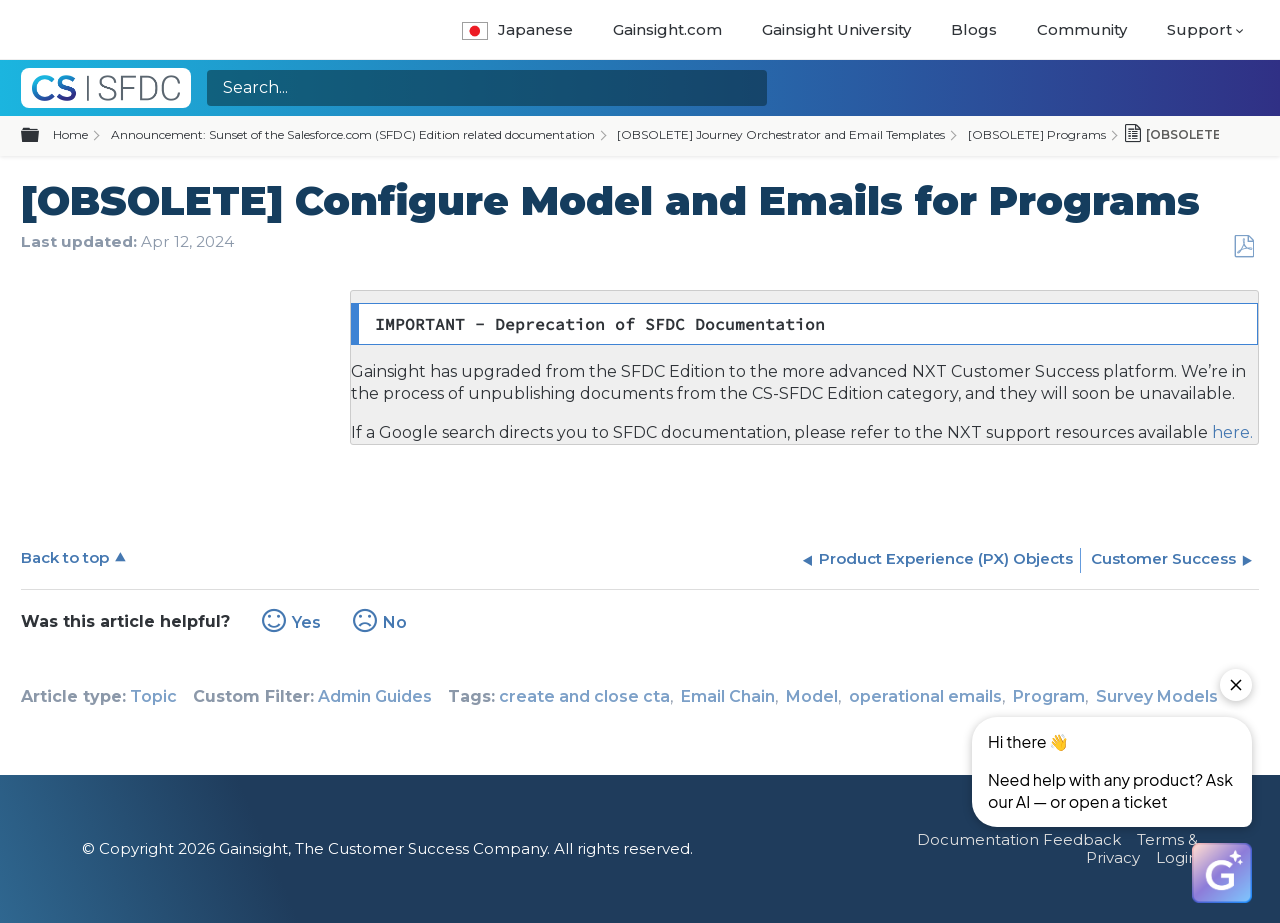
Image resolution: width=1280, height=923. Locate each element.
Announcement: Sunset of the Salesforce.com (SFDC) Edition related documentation (353, 134)
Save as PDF (1243, 247)
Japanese (517, 29)
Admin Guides (375, 696)
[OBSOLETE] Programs (1037, 134)
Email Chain (728, 696)
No (395, 622)
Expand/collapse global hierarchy (42, 136)
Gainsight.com (667, 29)
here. (1230, 432)
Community (1082, 29)
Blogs (974, 29)
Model (812, 696)
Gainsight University (836, 29)
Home (70, 134)
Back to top (65, 557)
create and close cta (584, 696)
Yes (306, 622)
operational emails (925, 696)
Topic (153, 696)
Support (1199, 29)
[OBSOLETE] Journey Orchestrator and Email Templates (781, 134)
